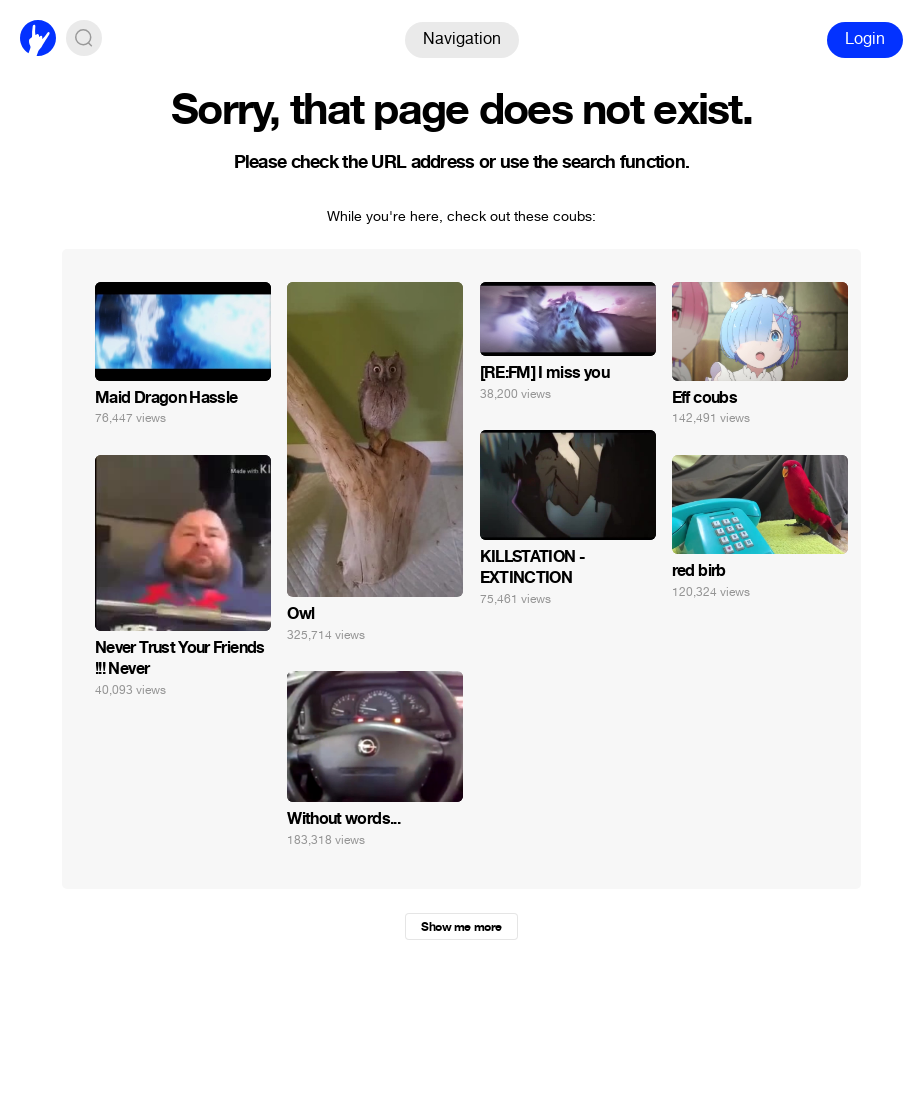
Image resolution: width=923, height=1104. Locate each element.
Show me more (461, 927)
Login (865, 38)
